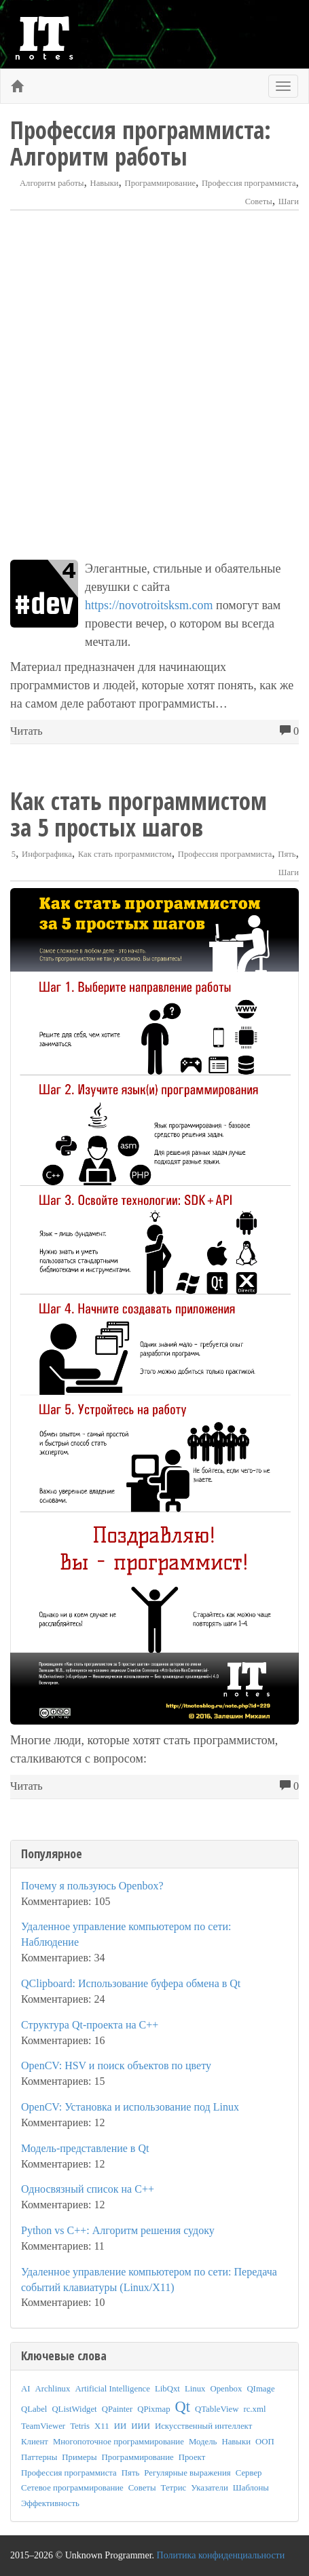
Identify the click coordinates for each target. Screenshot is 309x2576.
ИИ (120, 2426)
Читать (26, 731)
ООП (264, 2441)
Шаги (288, 201)
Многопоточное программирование (118, 2441)
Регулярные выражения (187, 2473)
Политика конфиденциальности (221, 2555)
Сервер (249, 2473)
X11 (101, 2426)
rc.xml (254, 2409)
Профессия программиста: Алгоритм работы (140, 143)
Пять (286, 854)
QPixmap (153, 2409)
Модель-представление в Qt (85, 2148)
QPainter (117, 2409)
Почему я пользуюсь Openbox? (92, 1885)
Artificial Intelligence (112, 2389)
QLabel (34, 2409)
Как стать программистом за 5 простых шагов (138, 814)
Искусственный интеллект (203, 2426)
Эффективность (50, 2503)
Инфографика (47, 854)
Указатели (209, 2488)
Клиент (34, 2441)
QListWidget (74, 2409)
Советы (258, 201)
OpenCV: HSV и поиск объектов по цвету (116, 2065)
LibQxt (167, 2389)
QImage (260, 2389)
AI (26, 2389)
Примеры (79, 2457)
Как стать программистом (125, 854)
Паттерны (39, 2457)
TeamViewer (43, 2426)
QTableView (216, 2409)
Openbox (226, 2389)
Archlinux (53, 2389)
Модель (203, 2441)
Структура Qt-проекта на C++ (89, 2025)
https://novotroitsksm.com (149, 605)
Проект (192, 2457)
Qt (182, 2406)
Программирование (160, 183)
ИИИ (140, 2426)
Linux (195, 2389)
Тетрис (174, 2488)
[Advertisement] (154, 385)
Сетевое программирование (72, 2488)
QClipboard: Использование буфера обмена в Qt (130, 1983)
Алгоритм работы (52, 183)
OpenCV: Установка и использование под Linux (130, 2107)
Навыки (104, 183)
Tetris (80, 2426)
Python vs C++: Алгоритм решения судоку (118, 2230)
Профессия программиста (249, 183)
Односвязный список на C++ (87, 2189)
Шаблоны (251, 2488)
